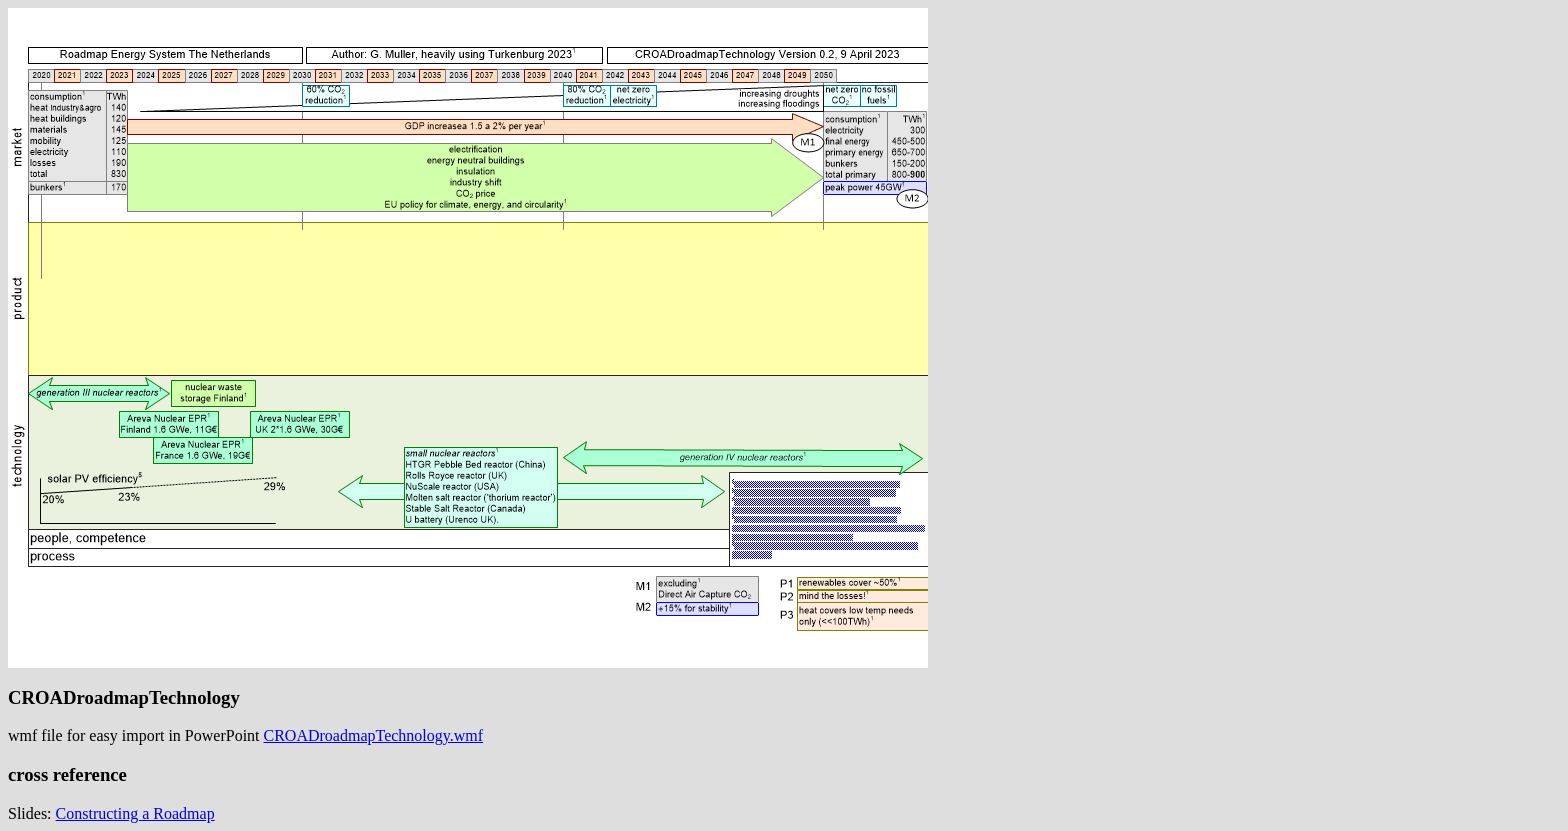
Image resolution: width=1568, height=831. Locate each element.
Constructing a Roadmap (135, 813)
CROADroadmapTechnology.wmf (374, 735)
